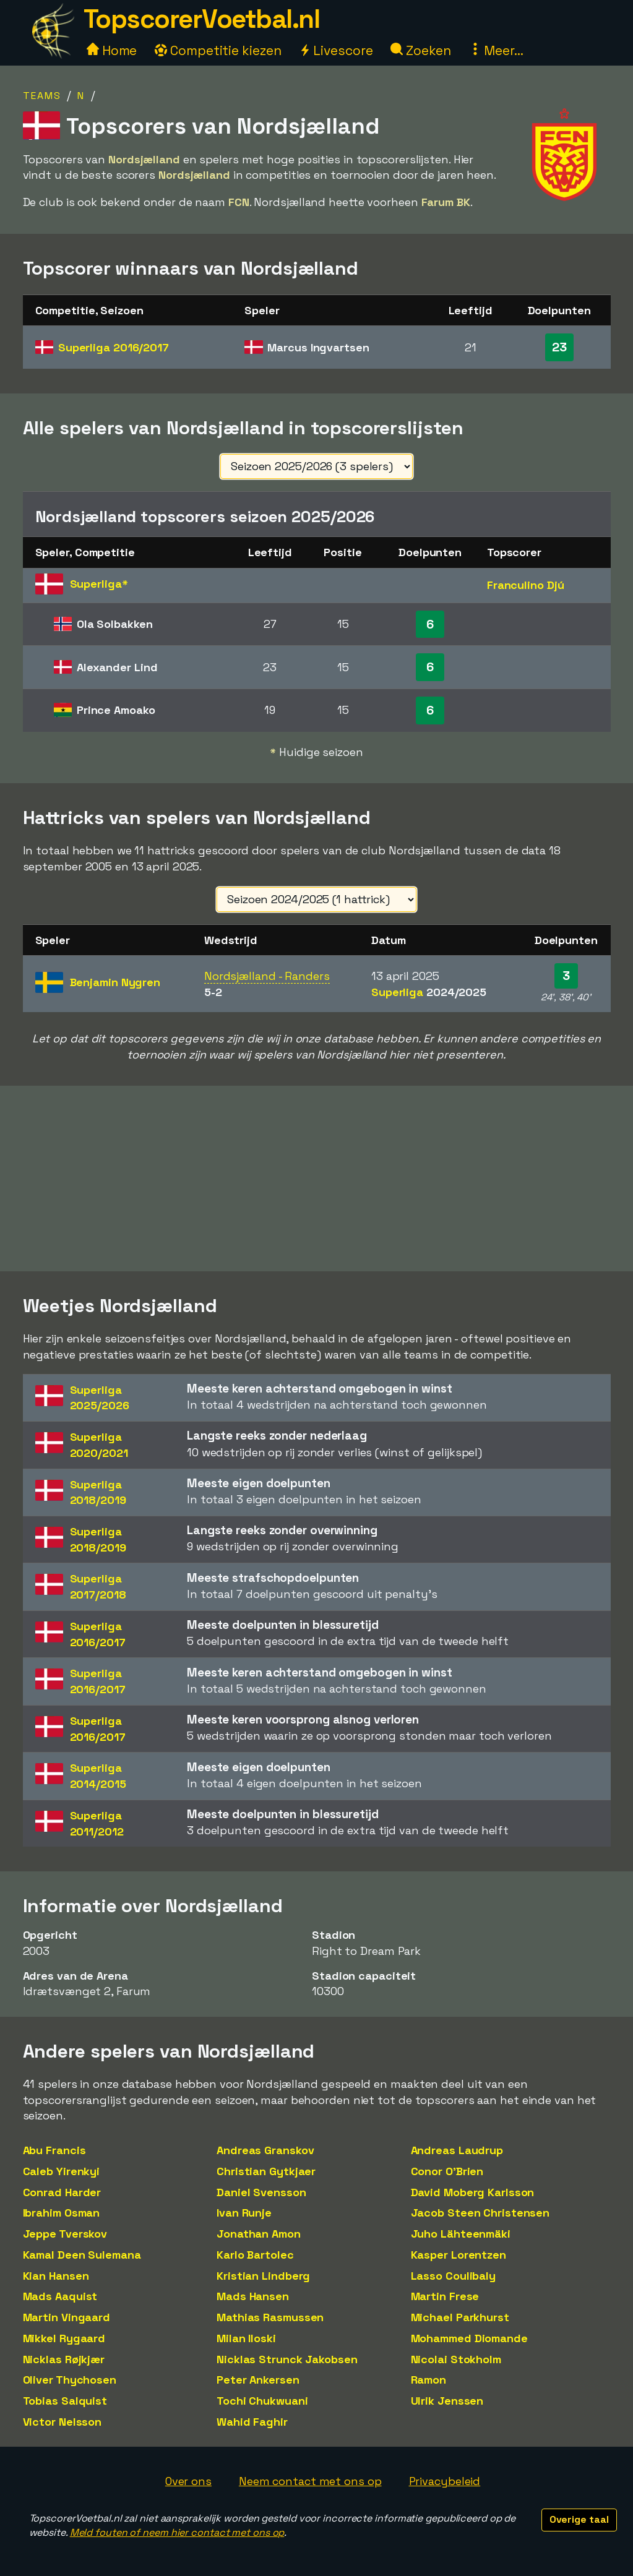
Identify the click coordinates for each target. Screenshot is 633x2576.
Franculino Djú (525, 585)
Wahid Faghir (252, 2422)
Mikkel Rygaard (64, 2338)
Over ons (188, 2481)
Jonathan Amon (259, 2233)
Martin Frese (445, 2296)
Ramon (429, 2379)
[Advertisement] (317, 1178)
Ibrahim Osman (61, 2212)
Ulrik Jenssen (447, 2401)
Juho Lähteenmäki (460, 2233)
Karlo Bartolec (255, 2255)
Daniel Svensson (261, 2192)
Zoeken (420, 50)
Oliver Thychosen (69, 2379)
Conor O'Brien (447, 2171)
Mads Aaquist (60, 2296)
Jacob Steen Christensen (480, 2212)
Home (112, 50)
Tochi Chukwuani (262, 2401)
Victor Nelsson (62, 2422)
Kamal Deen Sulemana (82, 2255)
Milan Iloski (246, 2338)
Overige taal (579, 2519)
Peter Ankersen (258, 2379)
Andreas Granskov (265, 2150)
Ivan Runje (244, 2212)
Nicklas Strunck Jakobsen (287, 2359)
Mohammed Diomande (469, 2338)
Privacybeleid (445, 2481)
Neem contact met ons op (310, 2481)
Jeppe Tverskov (65, 2233)
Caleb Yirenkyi (61, 2171)
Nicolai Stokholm (456, 2359)
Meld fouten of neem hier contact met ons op (177, 2532)
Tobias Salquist (65, 2401)
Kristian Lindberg (263, 2276)
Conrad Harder (62, 2192)
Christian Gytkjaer (266, 2171)
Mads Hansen (253, 2296)
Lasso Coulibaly (453, 2276)
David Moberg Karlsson (473, 2192)
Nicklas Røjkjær (64, 2359)
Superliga (113, 347)
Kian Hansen (56, 2276)
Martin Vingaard (67, 2317)
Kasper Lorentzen (458, 2255)
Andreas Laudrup (457, 2150)
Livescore (335, 50)
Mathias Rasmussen (270, 2317)
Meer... (496, 50)
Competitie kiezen (218, 50)
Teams (42, 95)
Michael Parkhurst (460, 2317)
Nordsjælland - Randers (267, 976)
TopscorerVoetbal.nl (202, 18)
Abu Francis (54, 2150)
